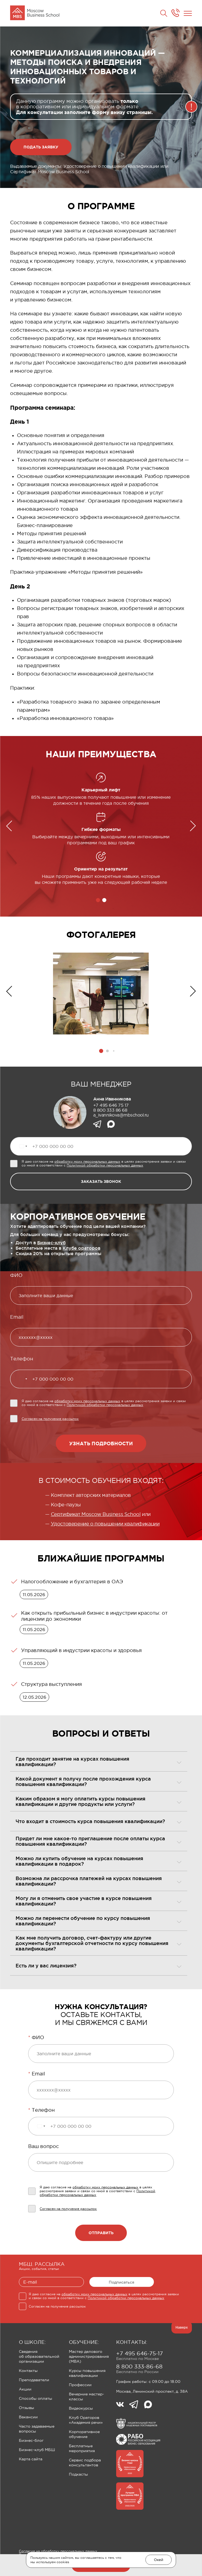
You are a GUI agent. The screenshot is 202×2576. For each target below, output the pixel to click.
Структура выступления (51, 1684)
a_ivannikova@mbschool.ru (121, 1114)
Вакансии (28, 2417)
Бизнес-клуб (51, 1242)
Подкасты (78, 2474)
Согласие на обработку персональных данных (58, 2551)
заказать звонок (101, 1181)
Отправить (101, 2233)
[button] (98, 900)
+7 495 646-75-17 (139, 2353)
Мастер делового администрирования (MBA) (89, 2356)
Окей (158, 2560)
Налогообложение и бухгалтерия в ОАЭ (72, 1581)
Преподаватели (34, 2380)
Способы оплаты (35, 2398)
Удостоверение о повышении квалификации (105, 1524)
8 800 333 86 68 (110, 1110)
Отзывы (26, 2408)
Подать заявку (41, 147)
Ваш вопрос (43, 2146)
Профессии (80, 2385)
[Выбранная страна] (23, 1146)
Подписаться (121, 2282)
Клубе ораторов (81, 1248)
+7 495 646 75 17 (111, 1105)
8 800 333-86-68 (139, 2366)
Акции (25, 2389)
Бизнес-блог (31, 2440)
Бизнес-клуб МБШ (37, 2450)
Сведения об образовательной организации (39, 2356)
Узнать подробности (101, 1443)
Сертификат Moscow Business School (96, 1514)
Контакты (28, 2370)
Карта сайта (30, 2459)
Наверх (181, 2327)
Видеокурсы (81, 2408)
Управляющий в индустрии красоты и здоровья (81, 1650)
